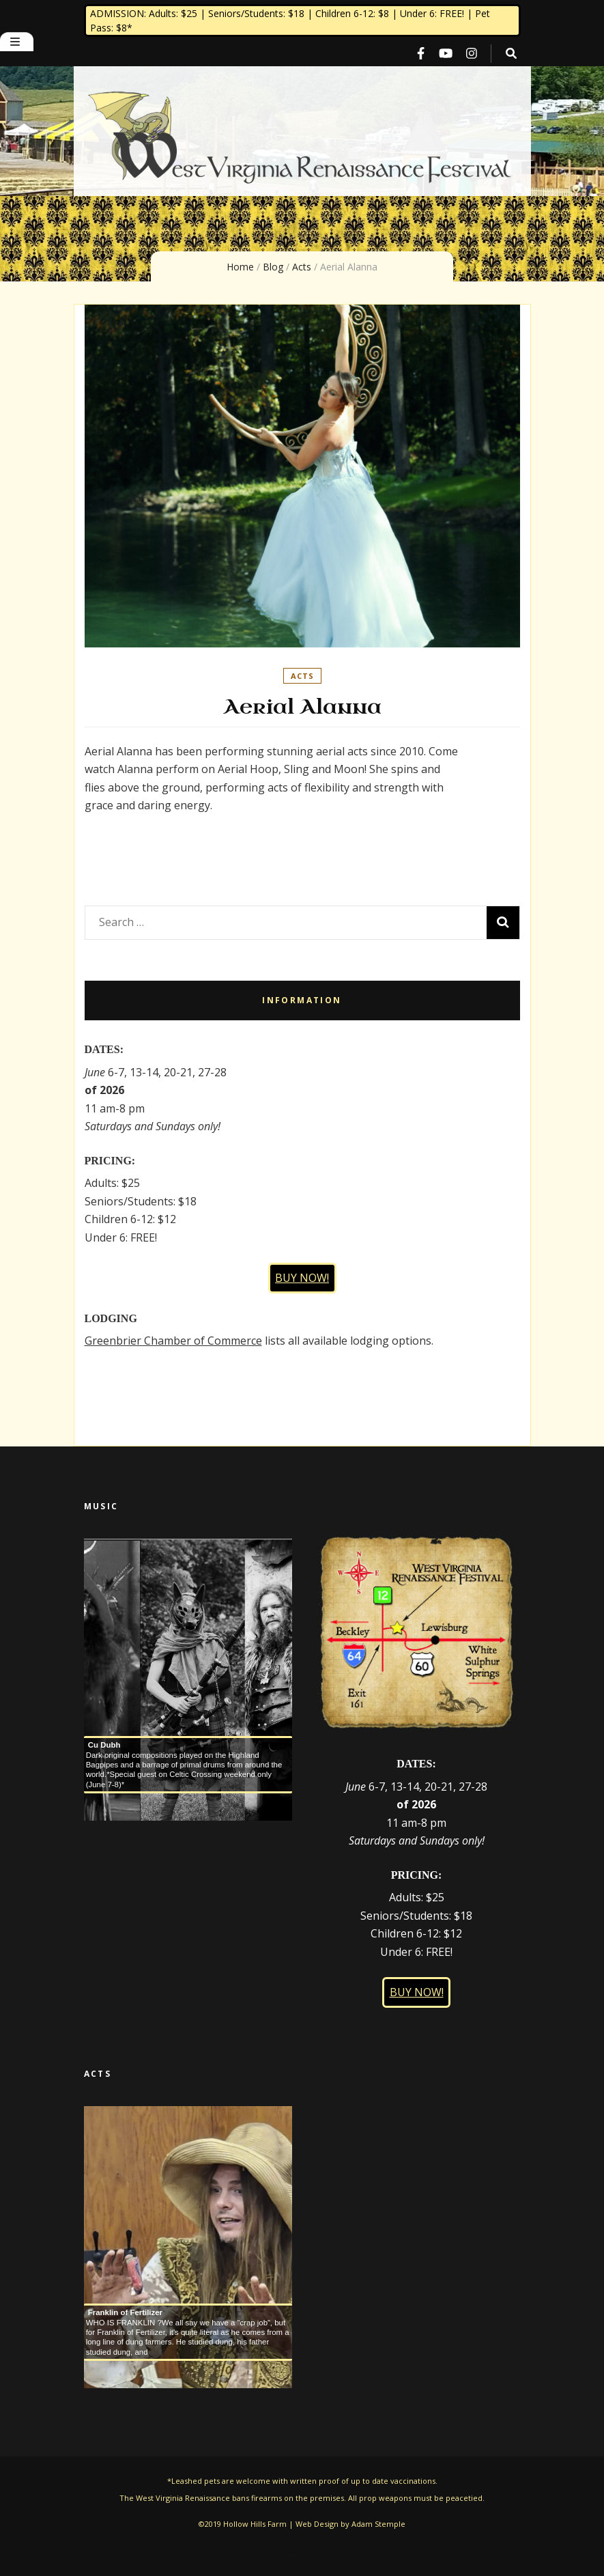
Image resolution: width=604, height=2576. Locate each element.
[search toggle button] (511, 53)
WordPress (315, 2551)
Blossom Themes (304, 2551)
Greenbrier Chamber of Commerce (173, 1340)
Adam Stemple (378, 2524)
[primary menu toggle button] (16, 42)
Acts (302, 676)
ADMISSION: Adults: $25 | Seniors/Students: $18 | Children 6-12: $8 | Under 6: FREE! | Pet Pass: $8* (290, 20)
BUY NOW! (302, 1277)
